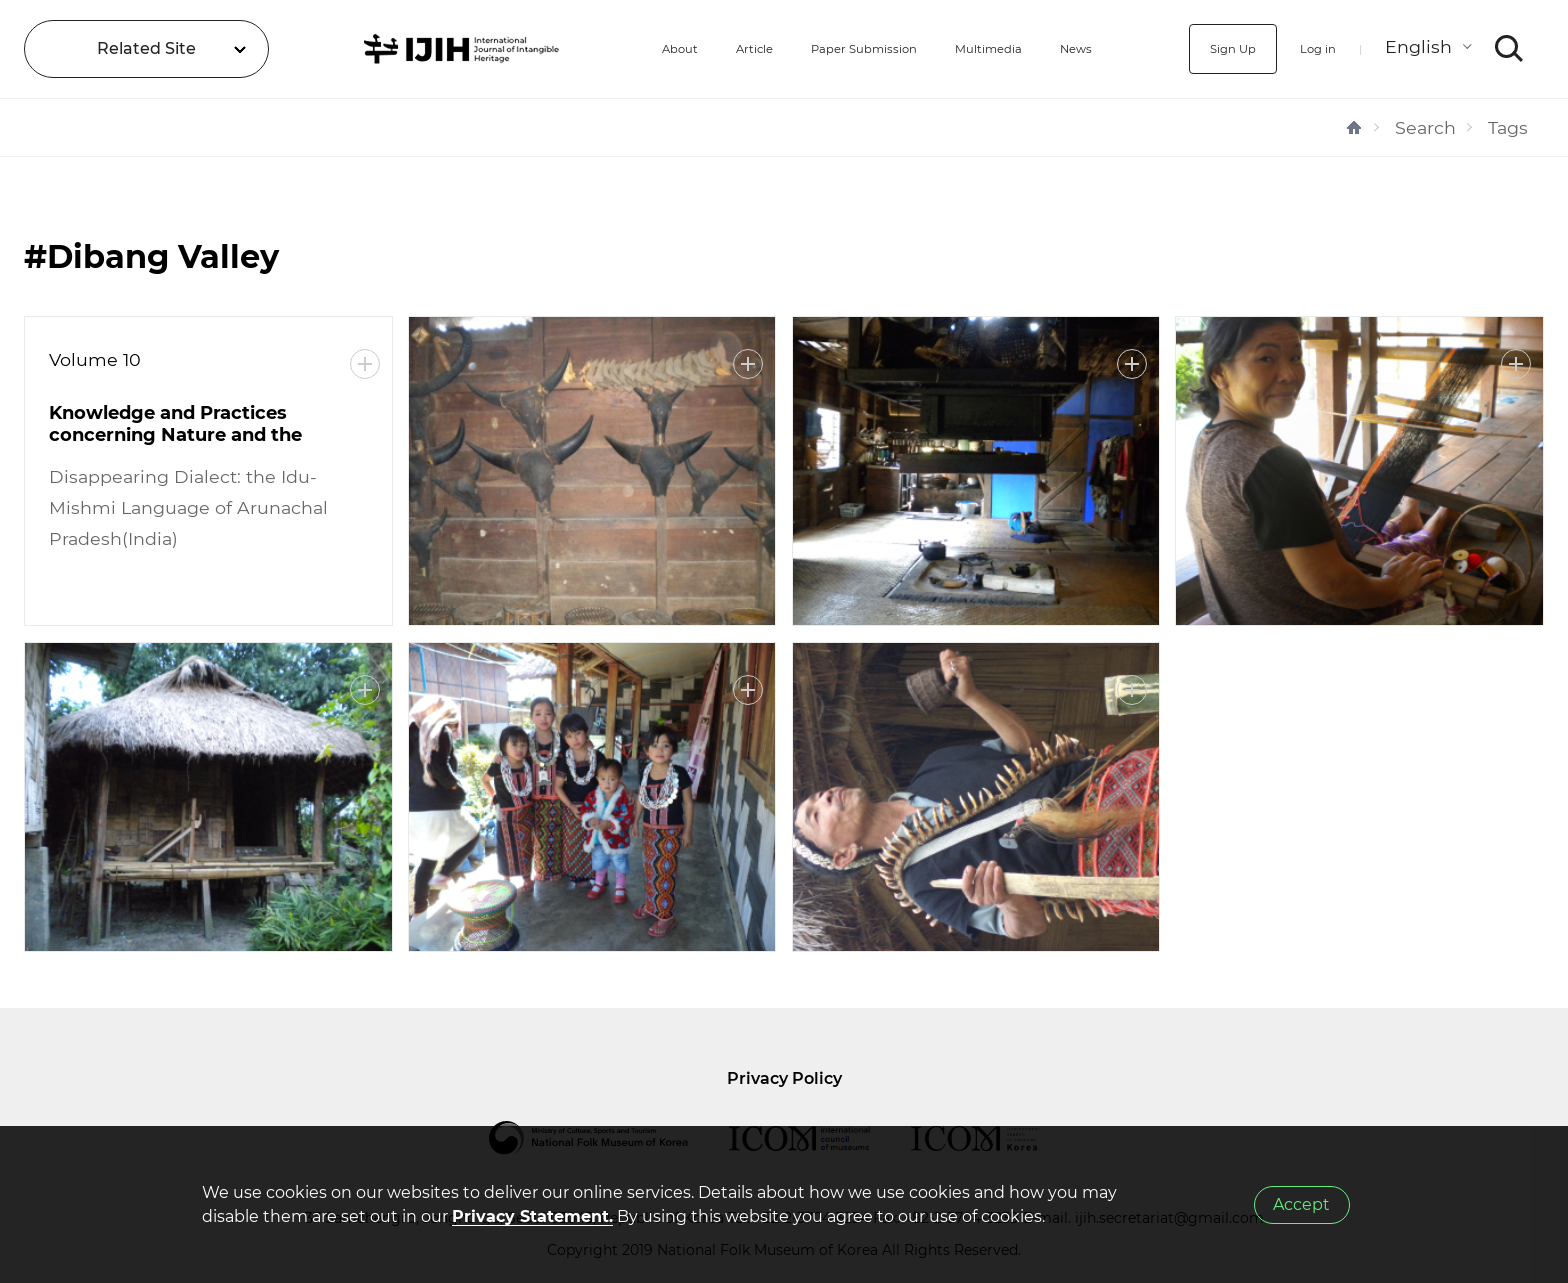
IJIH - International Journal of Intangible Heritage (417, 49)
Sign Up (1205, 48)
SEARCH (1509, 49)
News (1079, 48)
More (365, 364)
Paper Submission (816, 48)
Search (1425, 127)
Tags (1508, 127)
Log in (1306, 48)
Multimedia (973, 48)
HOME (1354, 127)
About (592, 48)
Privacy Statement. (532, 1216)
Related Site (146, 48)
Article (680, 48)
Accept (1301, 1204)
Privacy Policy (784, 1078)
